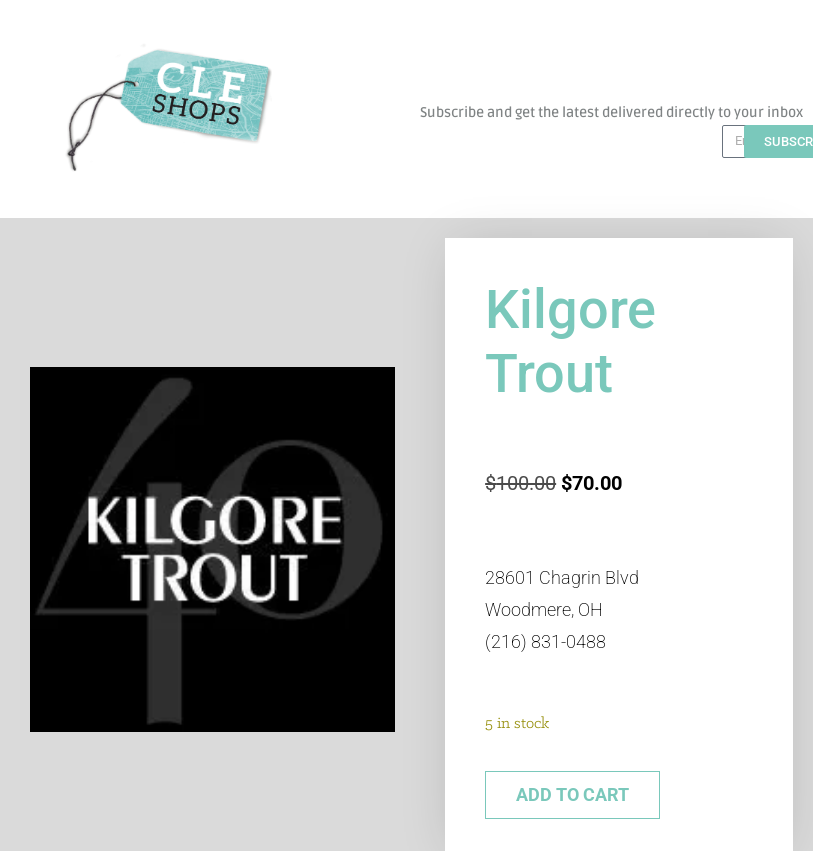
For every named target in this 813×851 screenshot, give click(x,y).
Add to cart (572, 794)
